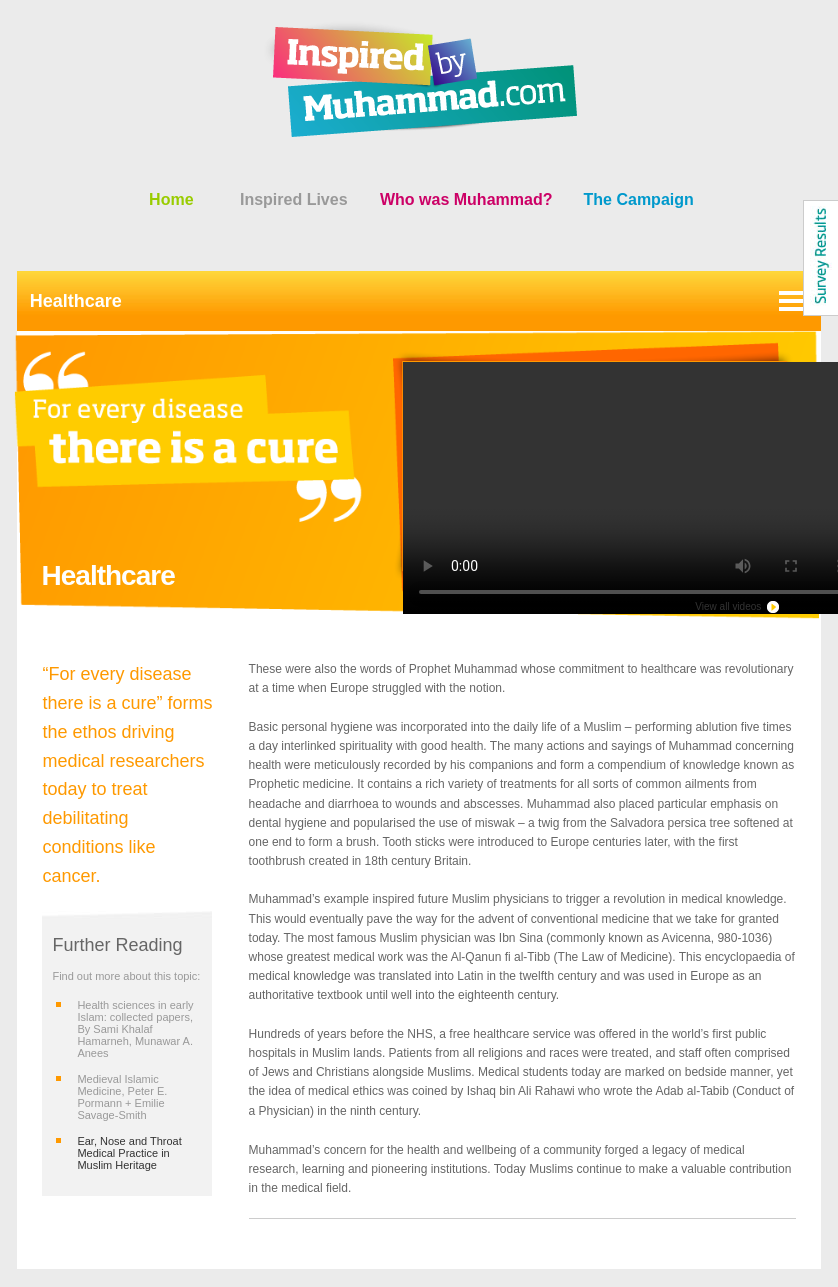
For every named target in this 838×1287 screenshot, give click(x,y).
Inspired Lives (294, 199)
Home (171, 199)
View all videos (728, 606)
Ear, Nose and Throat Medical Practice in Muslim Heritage (129, 1153)
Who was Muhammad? (466, 199)
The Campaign (639, 199)
